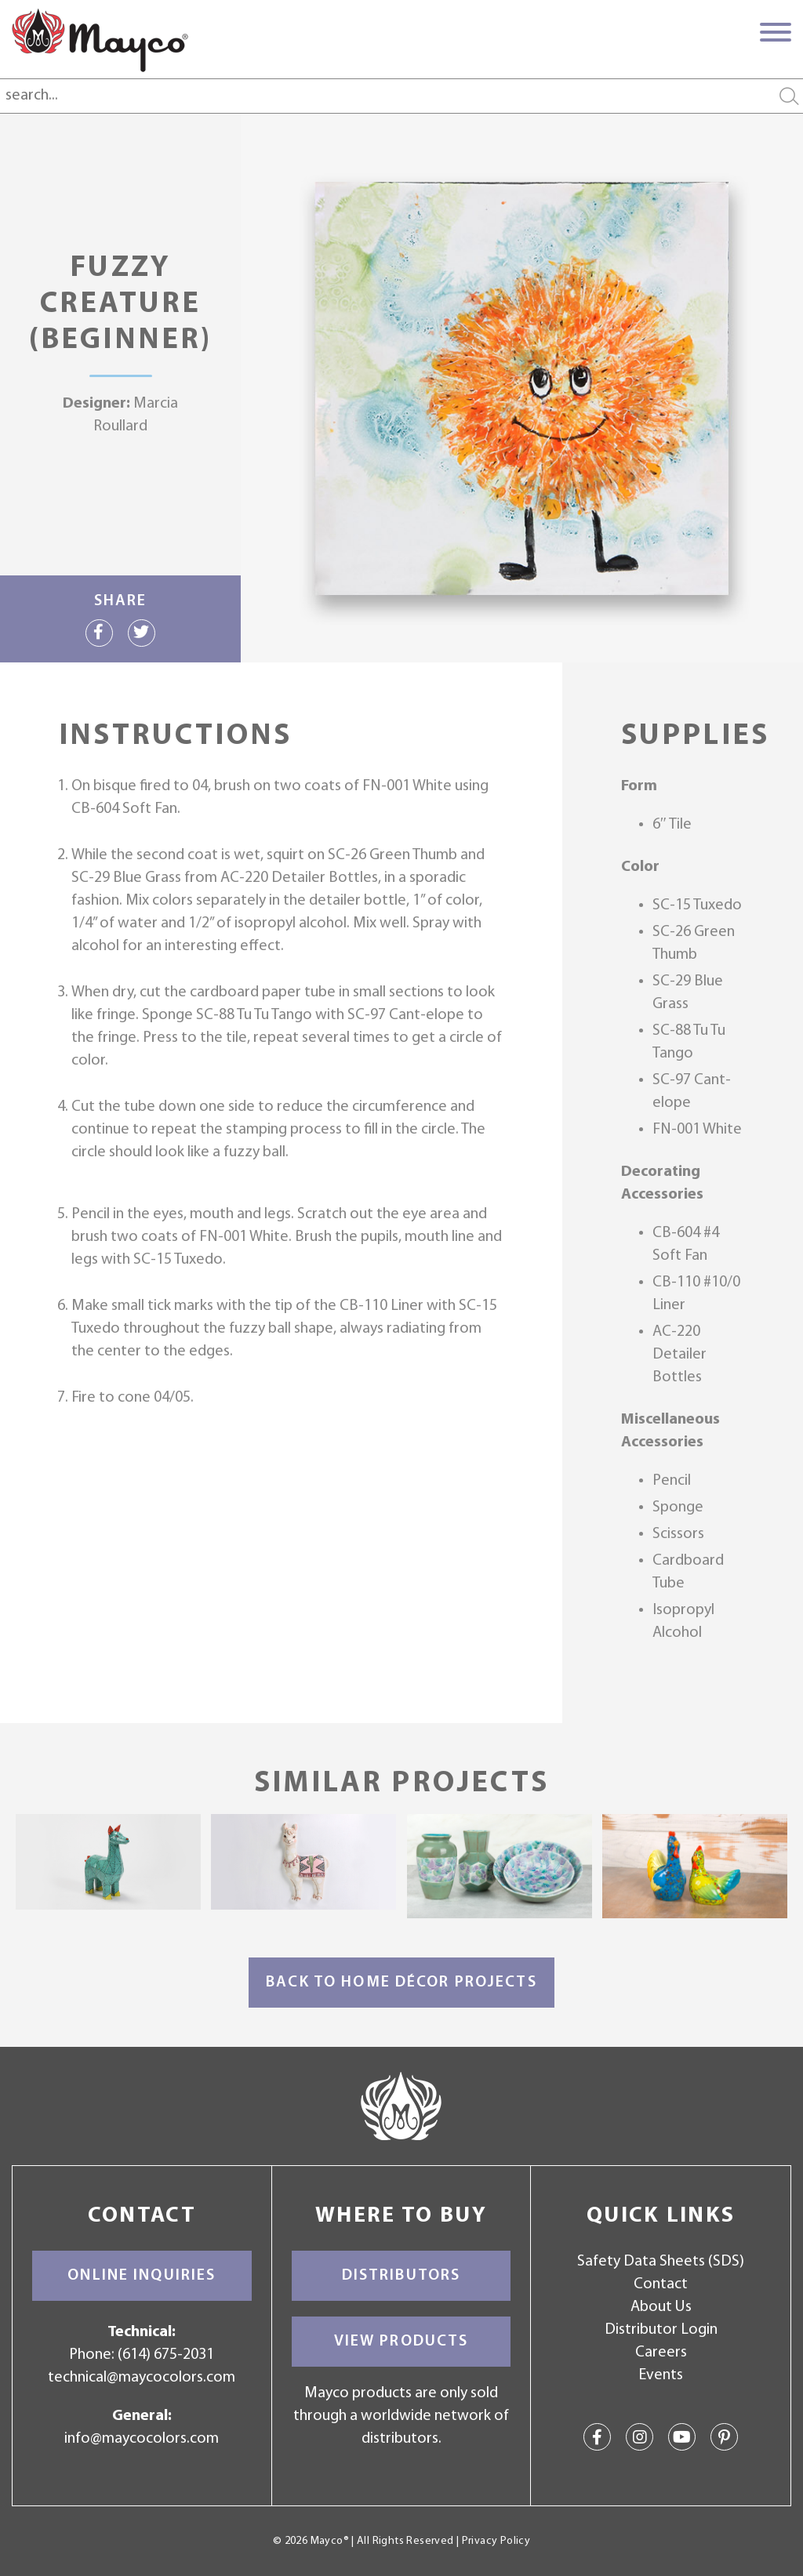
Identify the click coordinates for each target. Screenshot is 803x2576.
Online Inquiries (141, 2276)
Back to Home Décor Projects (401, 1982)
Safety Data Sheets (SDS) (660, 2261)
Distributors (401, 2276)
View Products (401, 2341)
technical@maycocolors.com (141, 2378)
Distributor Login (661, 2330)
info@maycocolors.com (141, 2439)
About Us (661, 2307)
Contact (661, 2284)
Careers (661, 2352)
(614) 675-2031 (166, 2355)
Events (660, 2375)
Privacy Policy (496, 2541)
